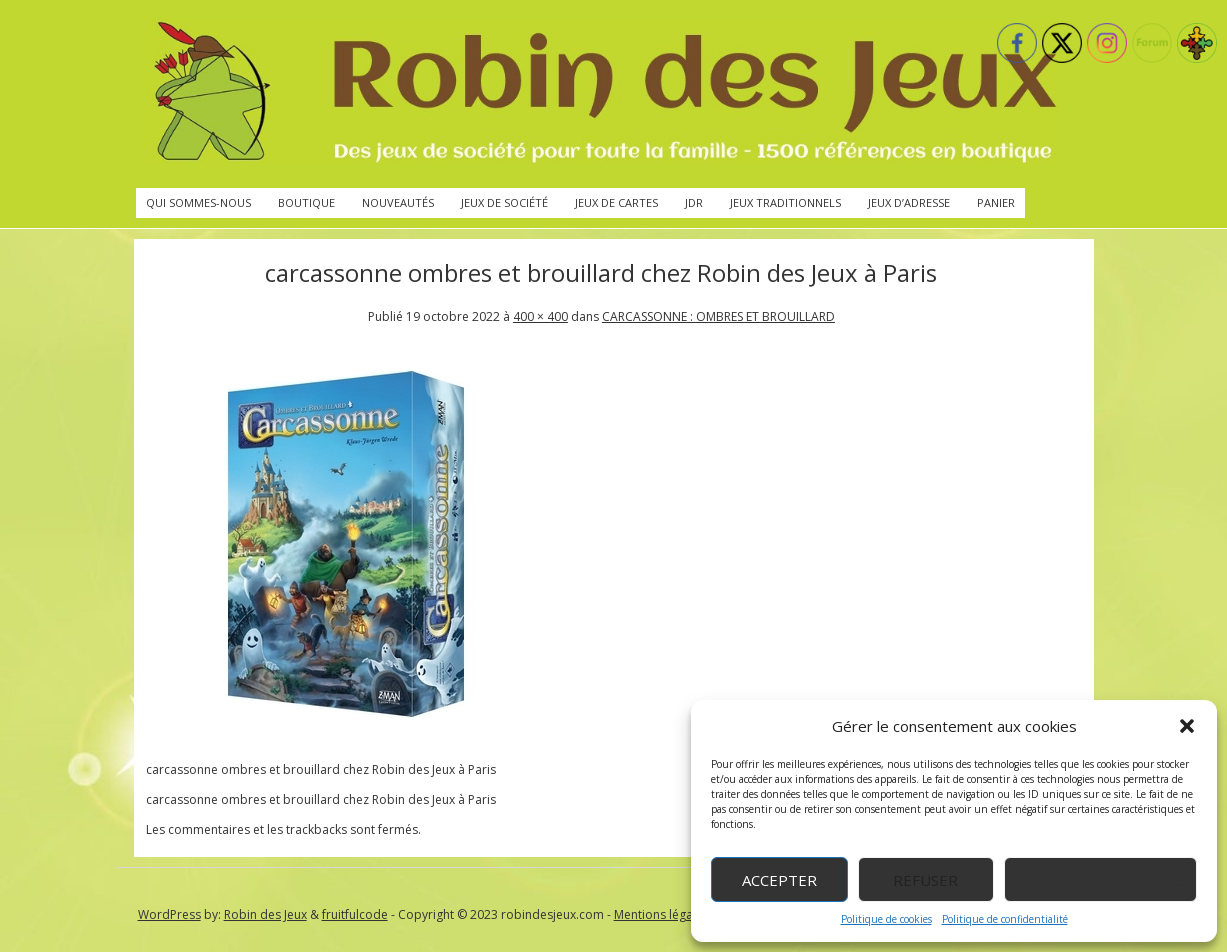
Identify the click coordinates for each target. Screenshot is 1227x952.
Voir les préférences (1100, 880)
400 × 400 (540, 316)
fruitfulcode (355, 914)
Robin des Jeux (265, 914)
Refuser (925, 880)
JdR (694, 202)
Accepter (779, 880)
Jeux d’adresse (909, 202)
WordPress (169, 914)
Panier (996, 202)
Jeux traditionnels (785, 202)
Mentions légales (661, 914)
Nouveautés (398, 202)
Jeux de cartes (616, 202)
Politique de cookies (886, 919)
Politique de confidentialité (1005, 919)
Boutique (306, 202)
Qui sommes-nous (198, 202)
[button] (1187, 726)
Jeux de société (504, 202)
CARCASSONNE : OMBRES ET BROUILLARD (718, 316)
